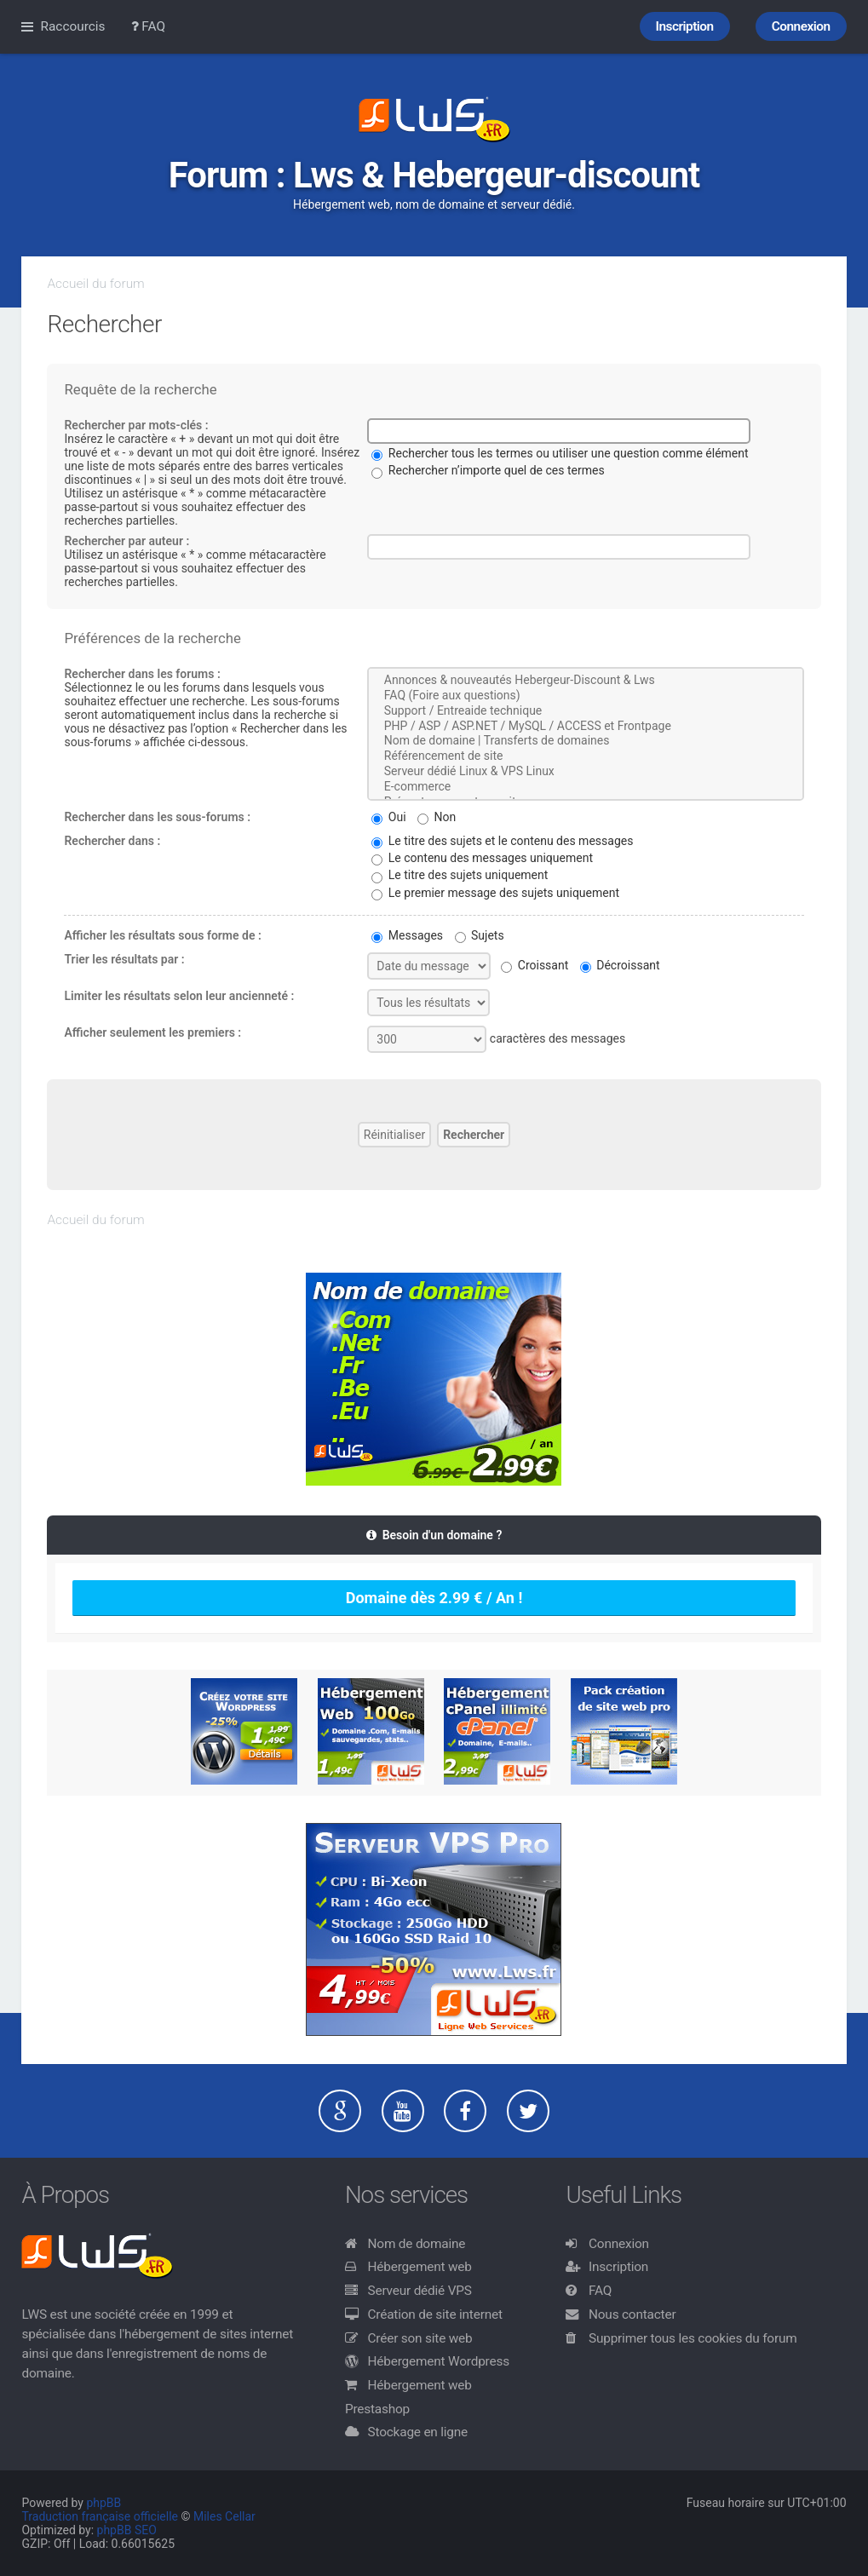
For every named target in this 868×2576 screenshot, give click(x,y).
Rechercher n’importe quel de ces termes (487, 470)
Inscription (618, 2266)
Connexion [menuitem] (801, 26)
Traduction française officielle (99, 2516)
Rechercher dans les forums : (142, 674)
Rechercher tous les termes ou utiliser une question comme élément (559, 453)
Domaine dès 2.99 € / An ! (434, 1598)
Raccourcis (72, 26)
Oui (388, 817)
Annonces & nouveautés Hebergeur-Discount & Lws (585, 680)
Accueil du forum (95, 283)
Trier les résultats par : (124, 959)
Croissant (534, 965)
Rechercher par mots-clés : (136, 425)
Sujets (479, 935)
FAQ (600, 2290)
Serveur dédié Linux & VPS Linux (585, 771)
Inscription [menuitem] (685, 26)
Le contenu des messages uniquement (482, 858)
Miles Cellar (224, 2516)
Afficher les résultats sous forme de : (162, 935)
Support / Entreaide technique (585, 711)
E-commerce (585, 787)
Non (436, 817)
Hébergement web (420, 2266)
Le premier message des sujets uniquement (495, 893)
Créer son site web (420, 2338)
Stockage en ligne (418, 2432)
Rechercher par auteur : (126, 541)
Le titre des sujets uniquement (459, 875)
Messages (407, 935)
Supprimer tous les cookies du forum (693, 2338)
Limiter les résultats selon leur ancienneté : (179, 996)
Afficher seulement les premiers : (152, 1032)
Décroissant (620, 965)
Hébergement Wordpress (438, 2361)
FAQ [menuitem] (148, 26)
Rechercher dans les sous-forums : (157, 817)
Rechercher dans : (112, 841)
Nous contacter (632, 2314)
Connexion (619, 2243)
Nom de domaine (417, 2243)
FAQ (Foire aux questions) (585, 696)
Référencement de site (585, 756)
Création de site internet (435, 2314)
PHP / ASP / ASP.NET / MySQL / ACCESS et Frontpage (585, 726)
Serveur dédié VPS (420, 2290)
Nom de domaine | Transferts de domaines (585, 741)
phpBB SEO (127, 2530)
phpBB (103, 2503)
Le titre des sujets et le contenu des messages (502, 841)
